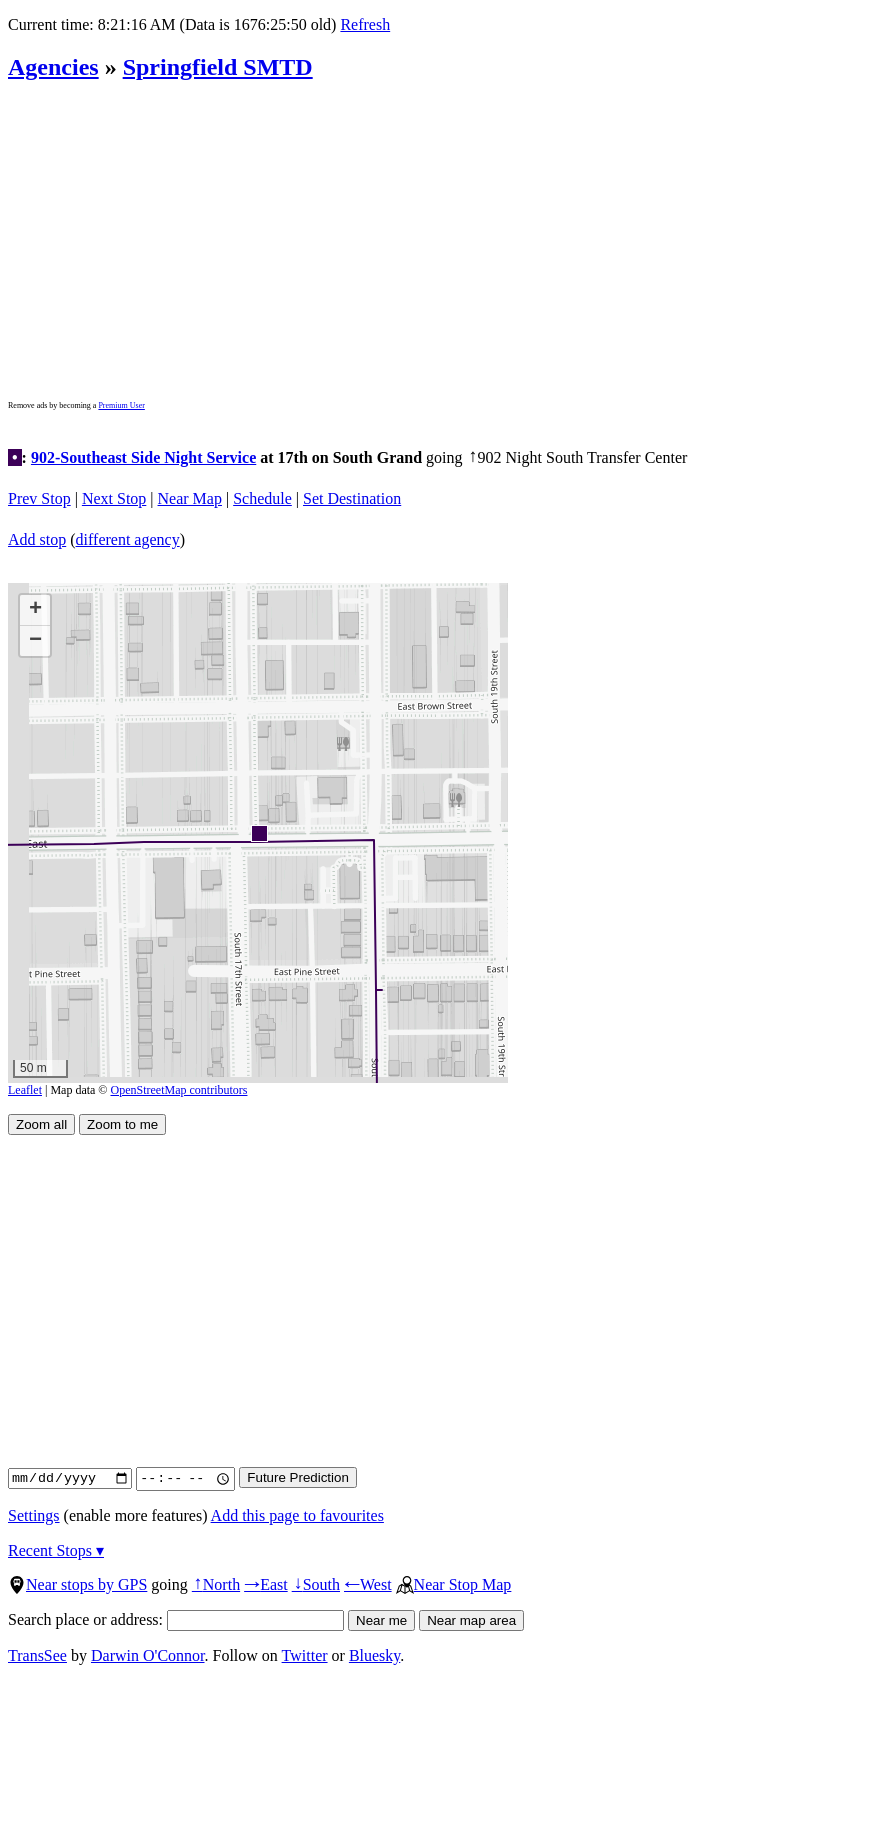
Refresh (365, 24)
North (216, 1584)
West (368, 1584)
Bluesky (374, 1655)
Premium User (121, 405)
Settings (34, 1515)
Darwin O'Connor (148, 1655)
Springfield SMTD (218, 67)
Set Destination (352, 498)
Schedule (262, 498)
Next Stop (114, 498)
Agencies (53, 67)
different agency (128, 539)
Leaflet (25, 1090)
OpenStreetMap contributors (179, 1090)
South (316, 1584)
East (266, 1584)
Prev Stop (39, 498)
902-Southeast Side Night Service (143, 457)
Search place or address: (176, 1619)
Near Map (190, 498)
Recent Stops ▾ (56, 1550)
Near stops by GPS (77, 1584)
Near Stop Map (454, 1584)
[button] (258, 832)
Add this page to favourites (297, 1515)
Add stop (37, 539)
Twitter (305, 1655)
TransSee (37, 1655)
